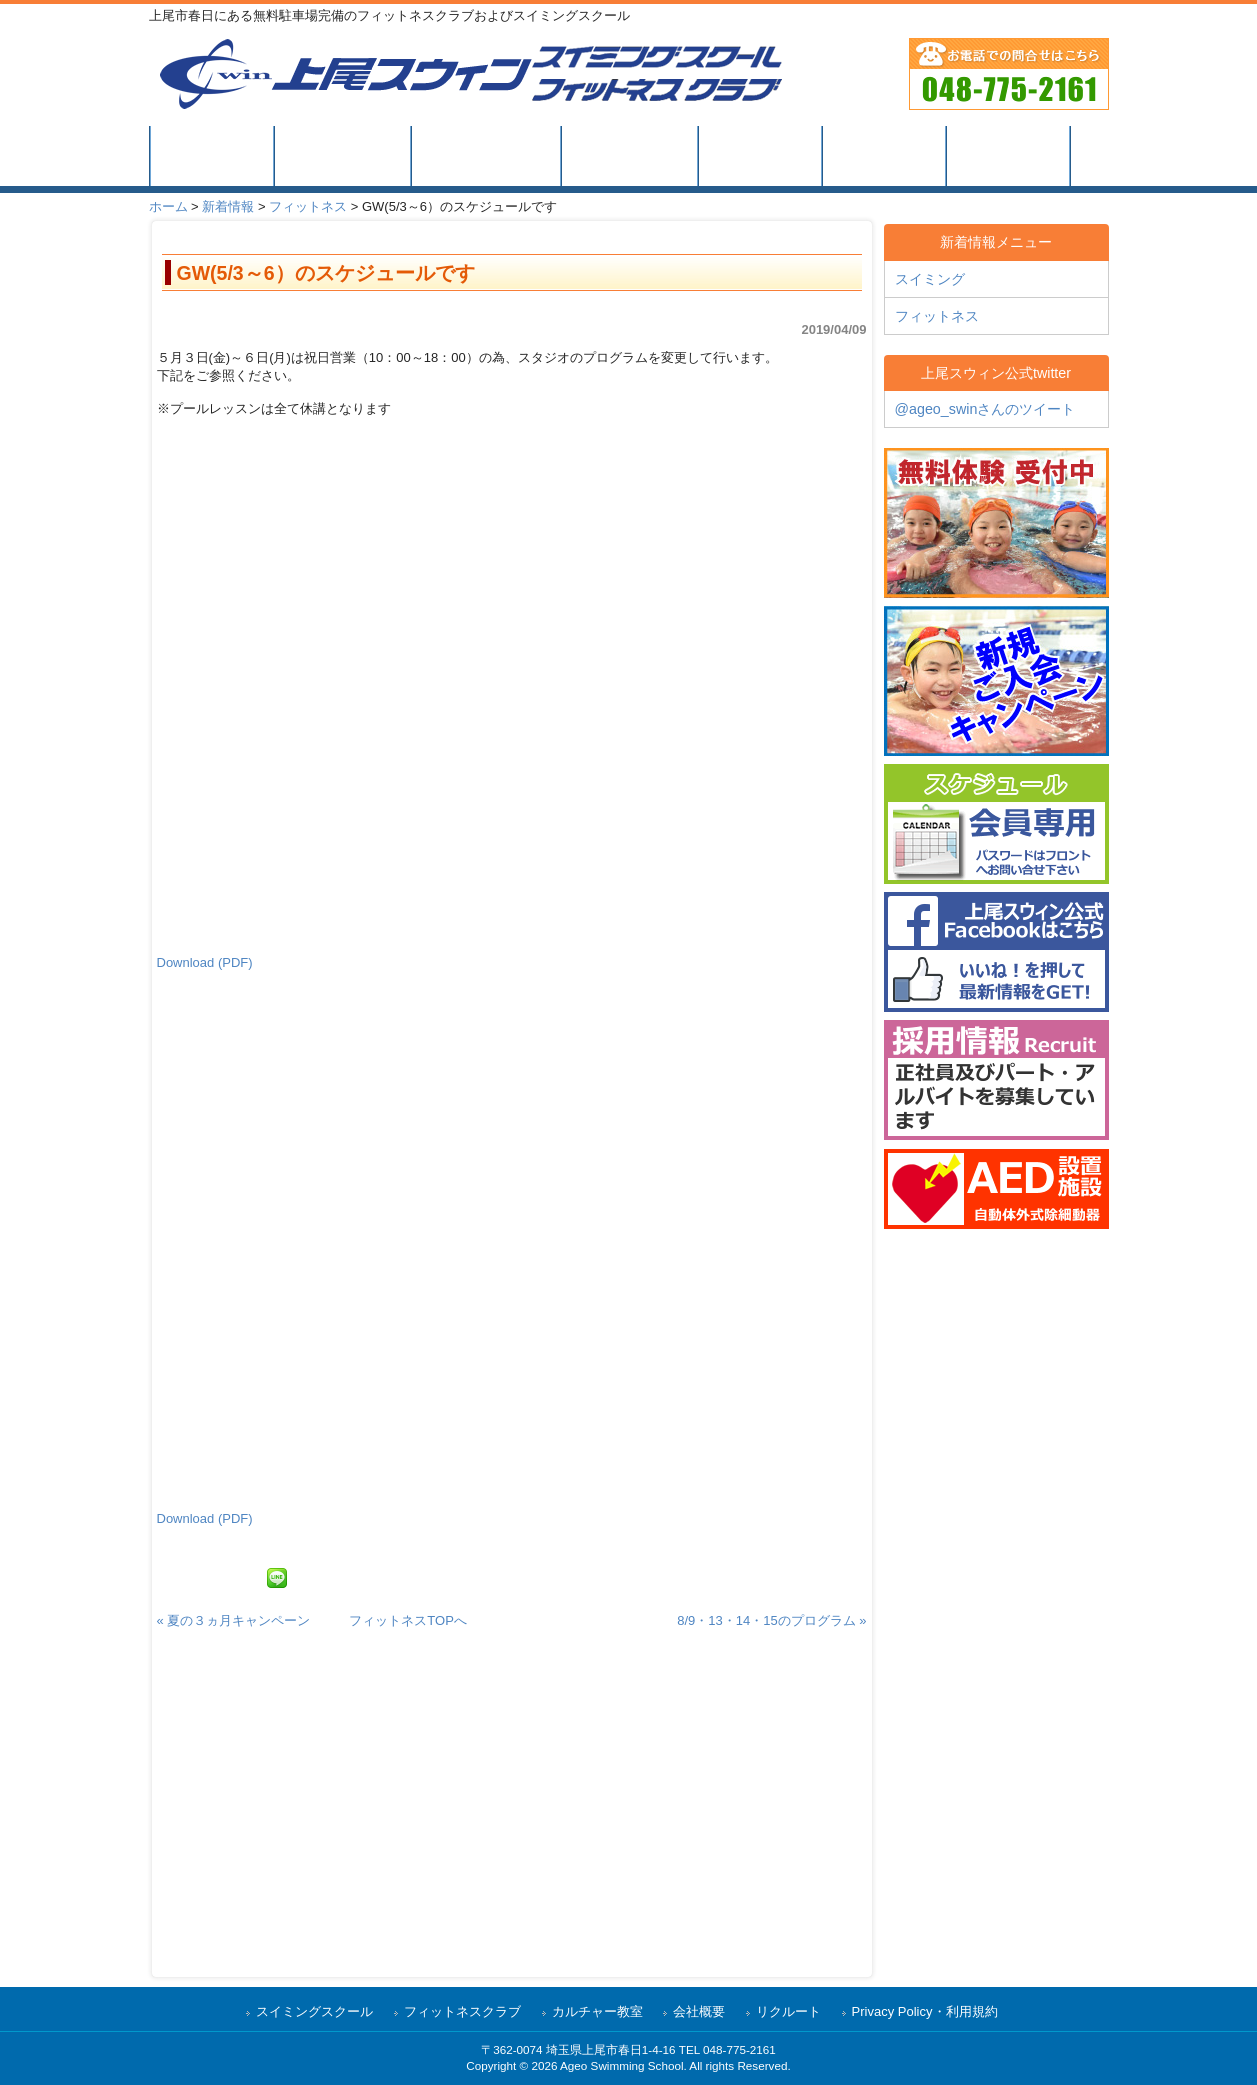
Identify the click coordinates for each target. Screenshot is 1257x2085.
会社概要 (699, 2011)
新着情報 (228, 206)
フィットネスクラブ (462, 2011)
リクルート (788, 2011)
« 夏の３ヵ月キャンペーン (234, 1620)
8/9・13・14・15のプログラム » (771, 1620)
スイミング (930, 279)
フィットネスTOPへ (408, 1620)
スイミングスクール (314, 2011)
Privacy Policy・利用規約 (925, 2011)
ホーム (168, 206)
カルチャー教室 (597, 2011)
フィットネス (308, 206)
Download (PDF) (205, 962)
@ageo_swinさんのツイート (985, 409)
